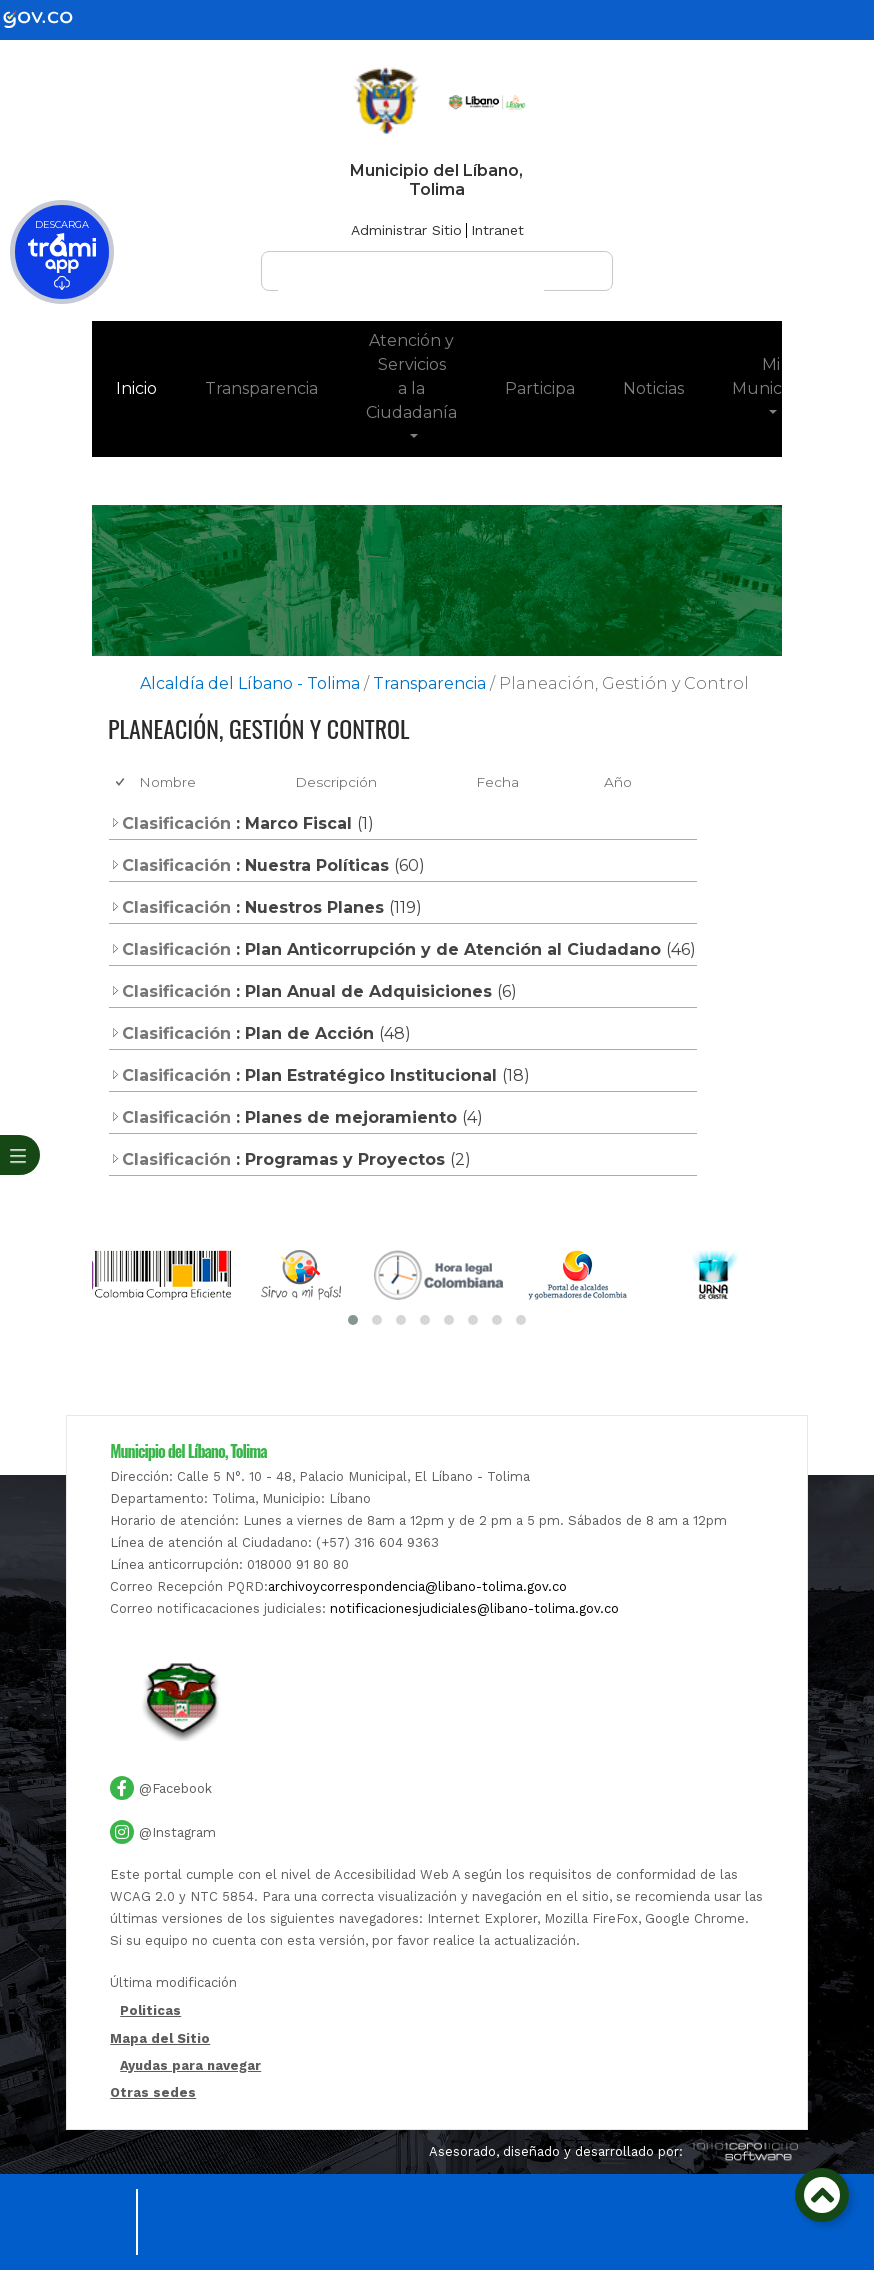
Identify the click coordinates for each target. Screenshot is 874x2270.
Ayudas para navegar (190, 2066)
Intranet (497, 230)
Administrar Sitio (406, 230)
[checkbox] (121, 782)
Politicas (150, 2011)
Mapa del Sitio (160, 2038)
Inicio (148, 387)
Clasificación (170, 823)
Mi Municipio (770, 376)
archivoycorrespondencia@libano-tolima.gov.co (417, 1586)
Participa (540, 388)
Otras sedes (153, 2092)
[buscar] (411, 280)
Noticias (653, 388)
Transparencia (261, 388)
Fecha (497, 782)
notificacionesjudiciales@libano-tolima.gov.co (474, 1608)
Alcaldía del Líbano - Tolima (250, 683)
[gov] (50, 18)
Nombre (167, 782)
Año (618, 782)
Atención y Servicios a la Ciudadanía (411, 376)
